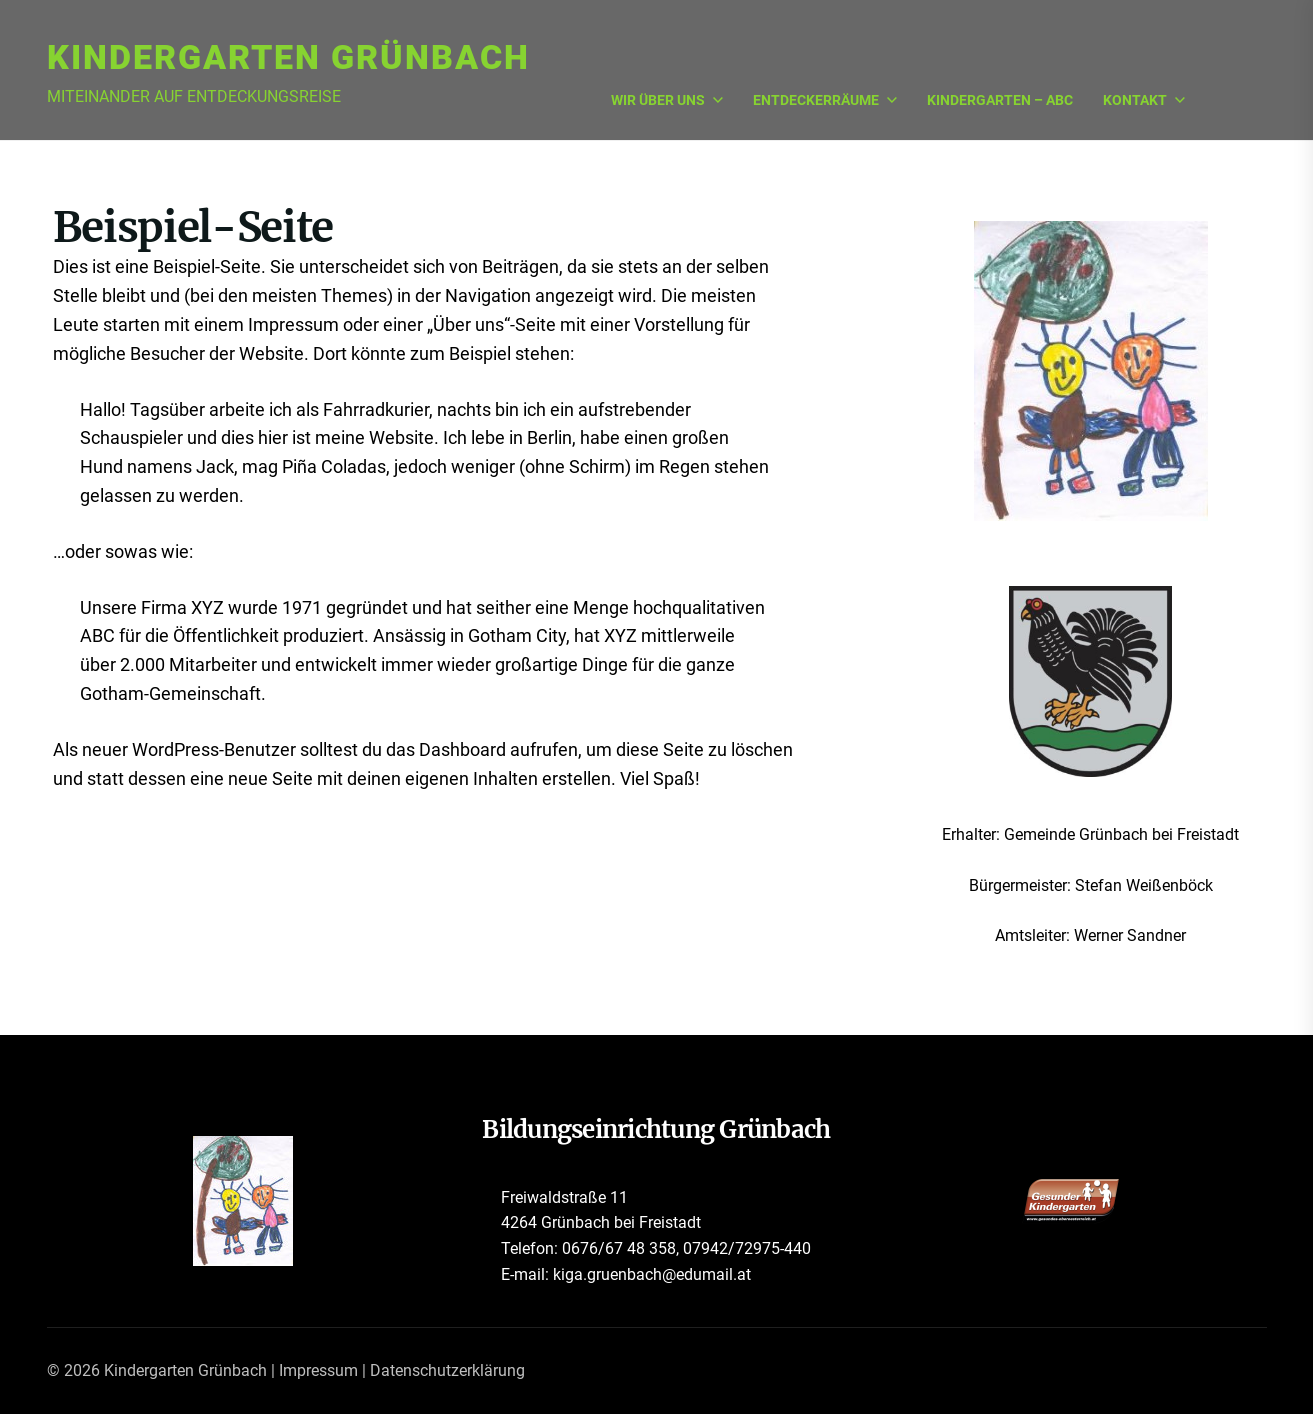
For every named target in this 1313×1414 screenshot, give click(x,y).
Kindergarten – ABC (1000, 100)
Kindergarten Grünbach (288, 57)
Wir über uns (667, 101)
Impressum (318, 1370)
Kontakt (1144, 101)
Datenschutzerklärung (447, 1370)
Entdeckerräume (825, 101)
